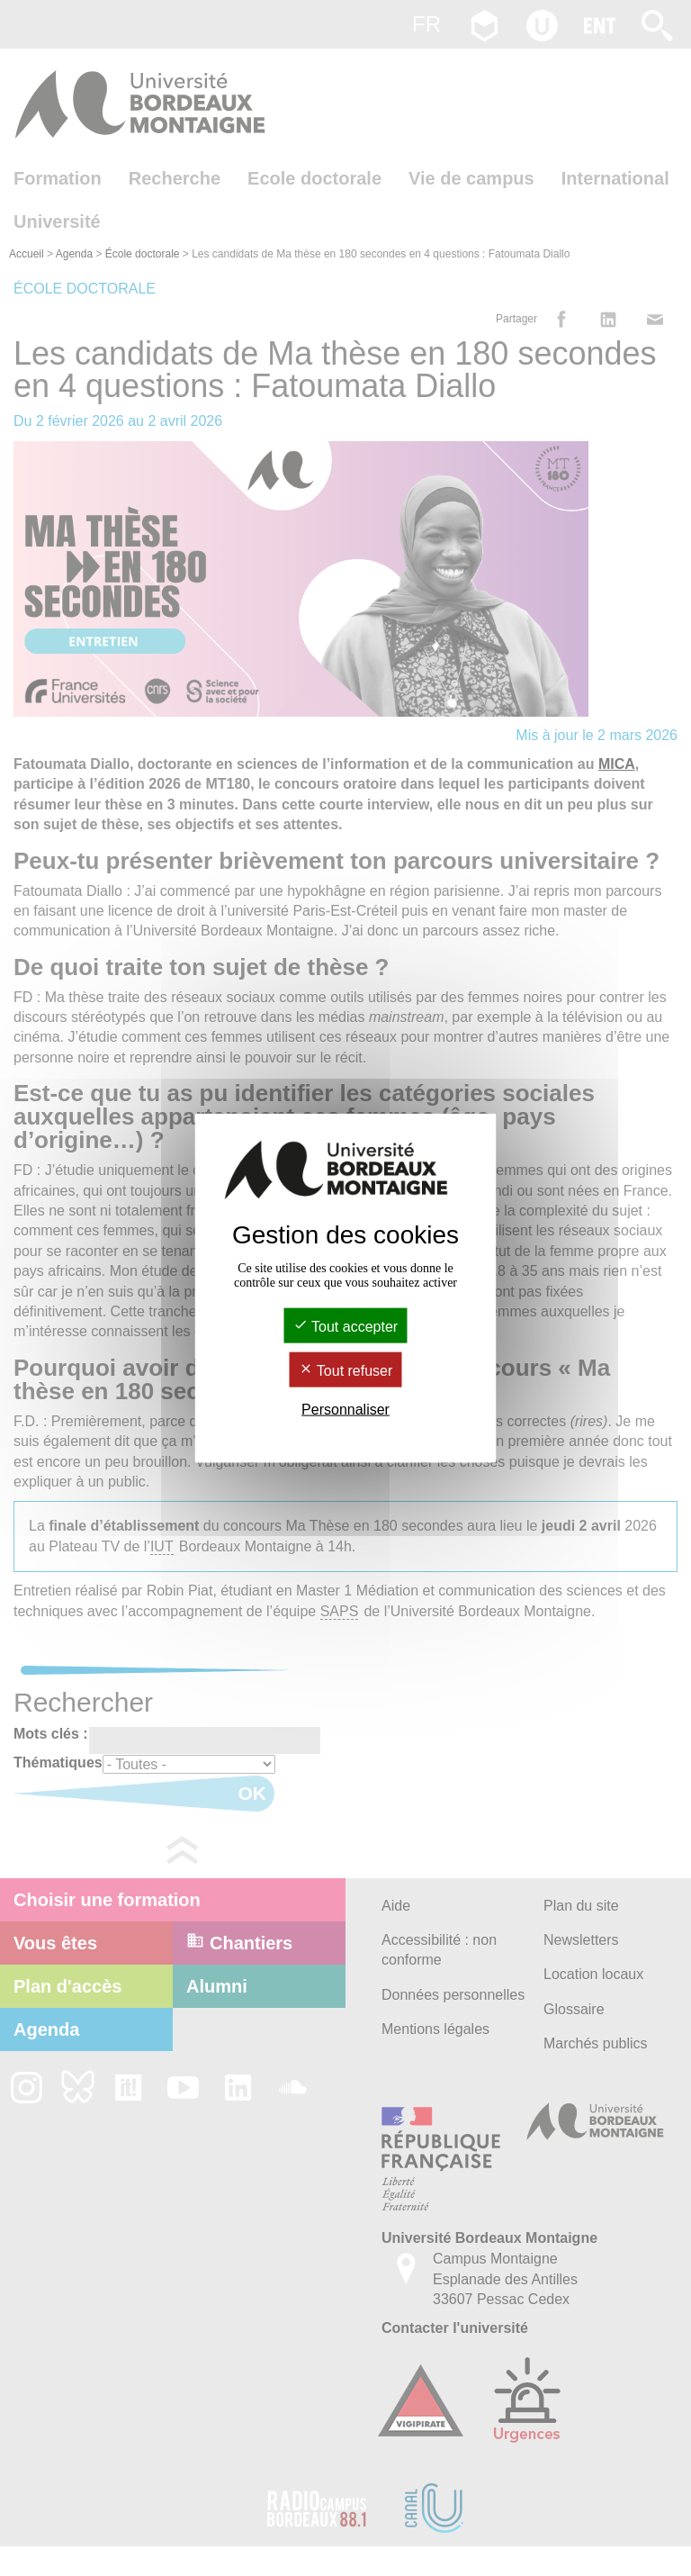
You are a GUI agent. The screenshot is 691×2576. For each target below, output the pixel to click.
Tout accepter (345, 1325)
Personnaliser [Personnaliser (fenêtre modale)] (345, 1409)
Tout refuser (346, 1370)
